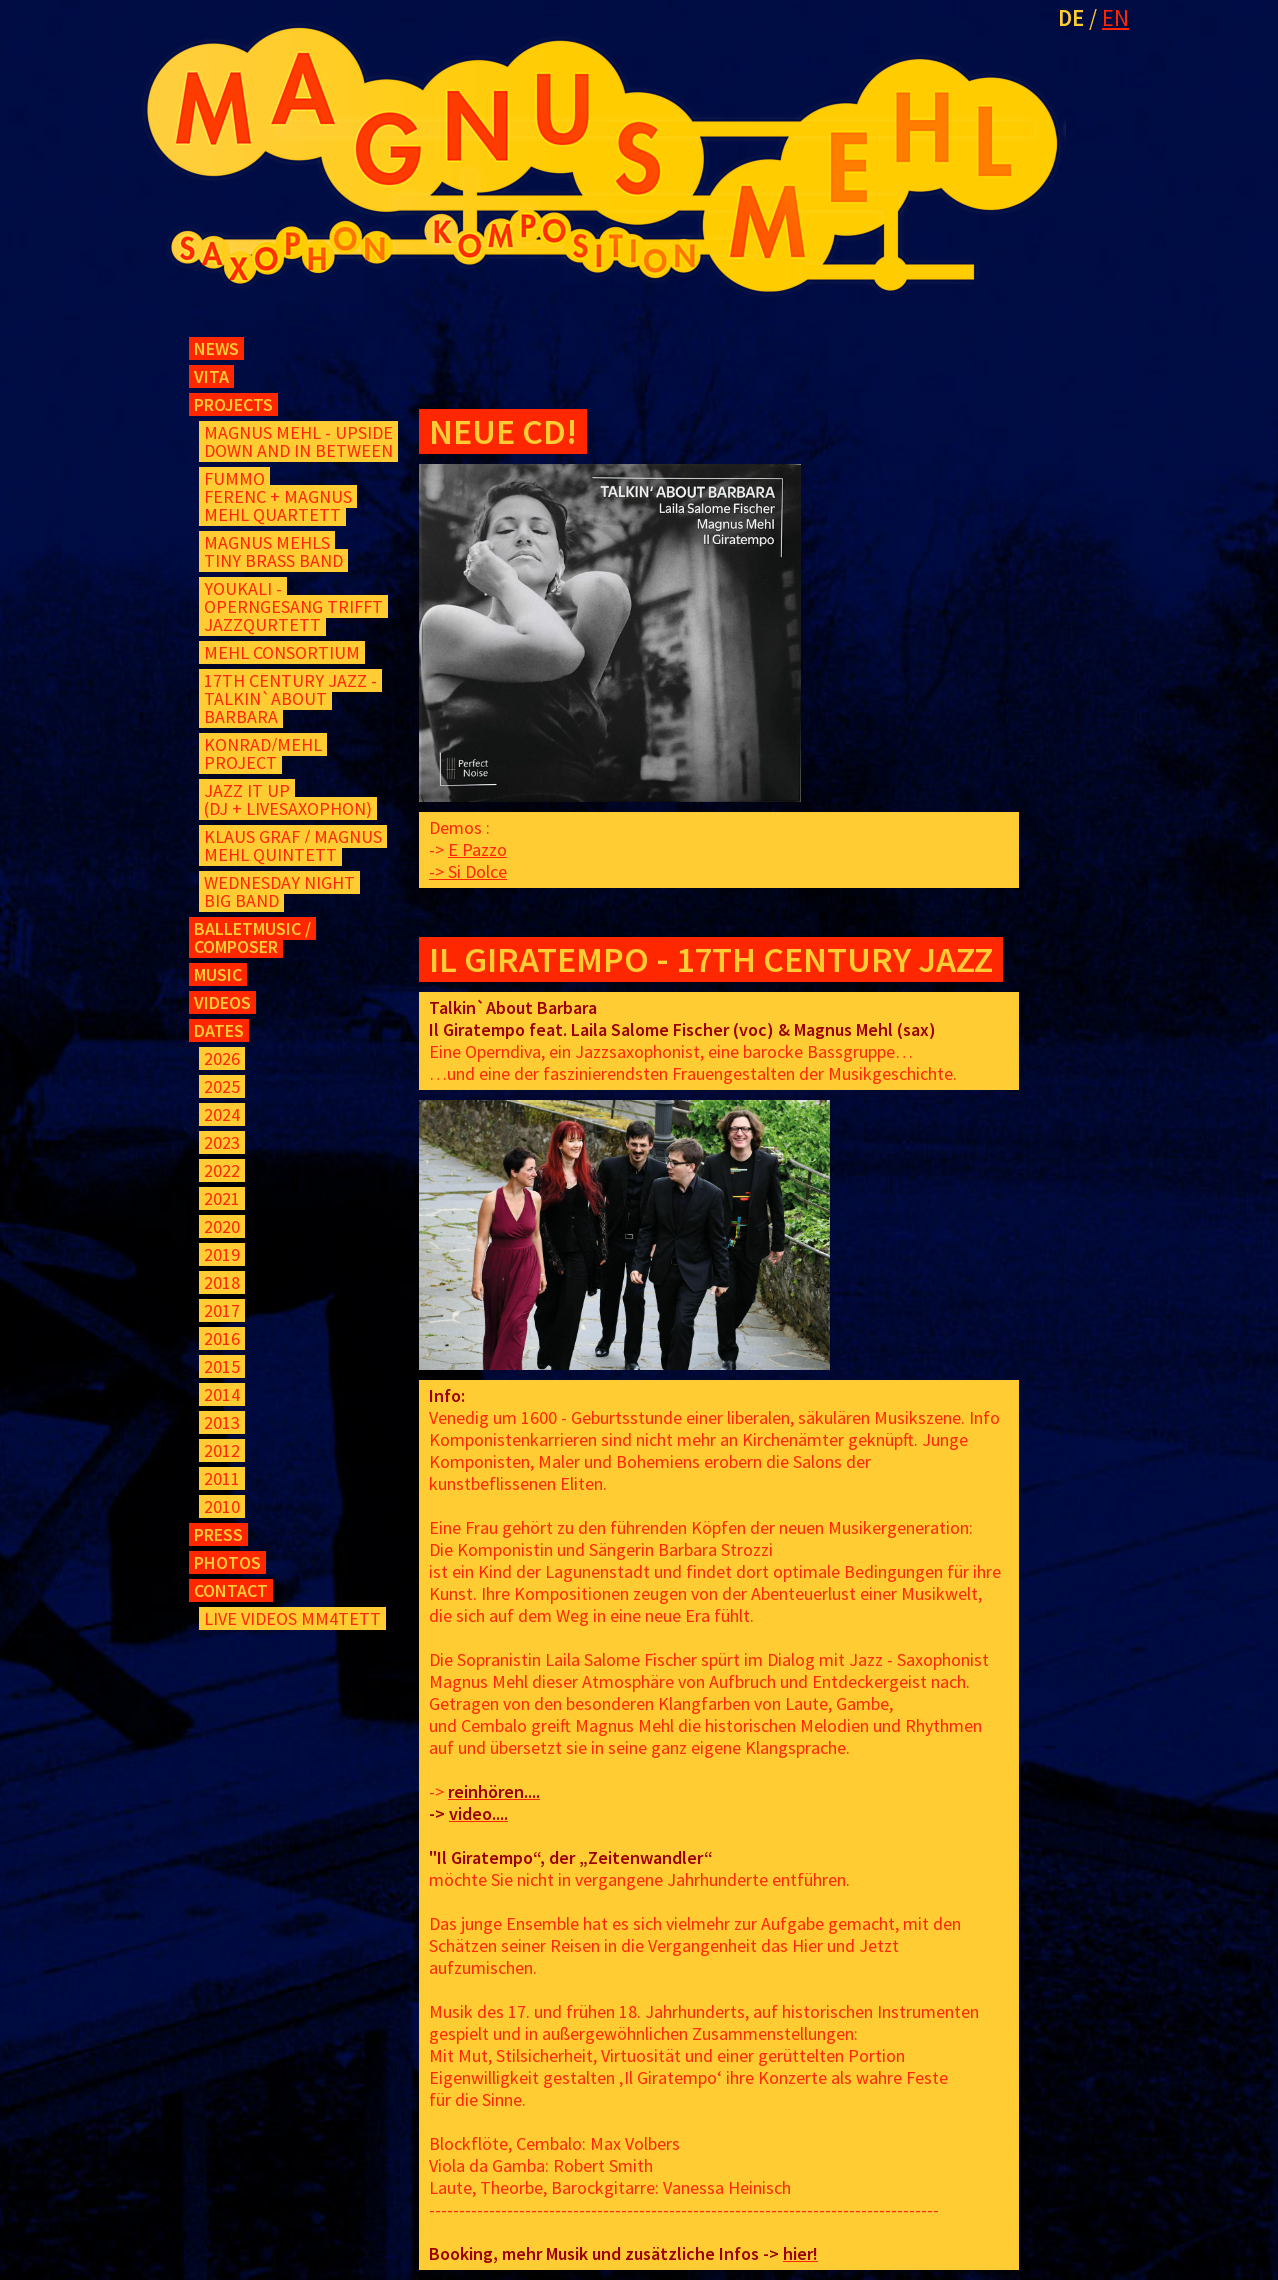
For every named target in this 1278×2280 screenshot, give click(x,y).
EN (1115, 17)
